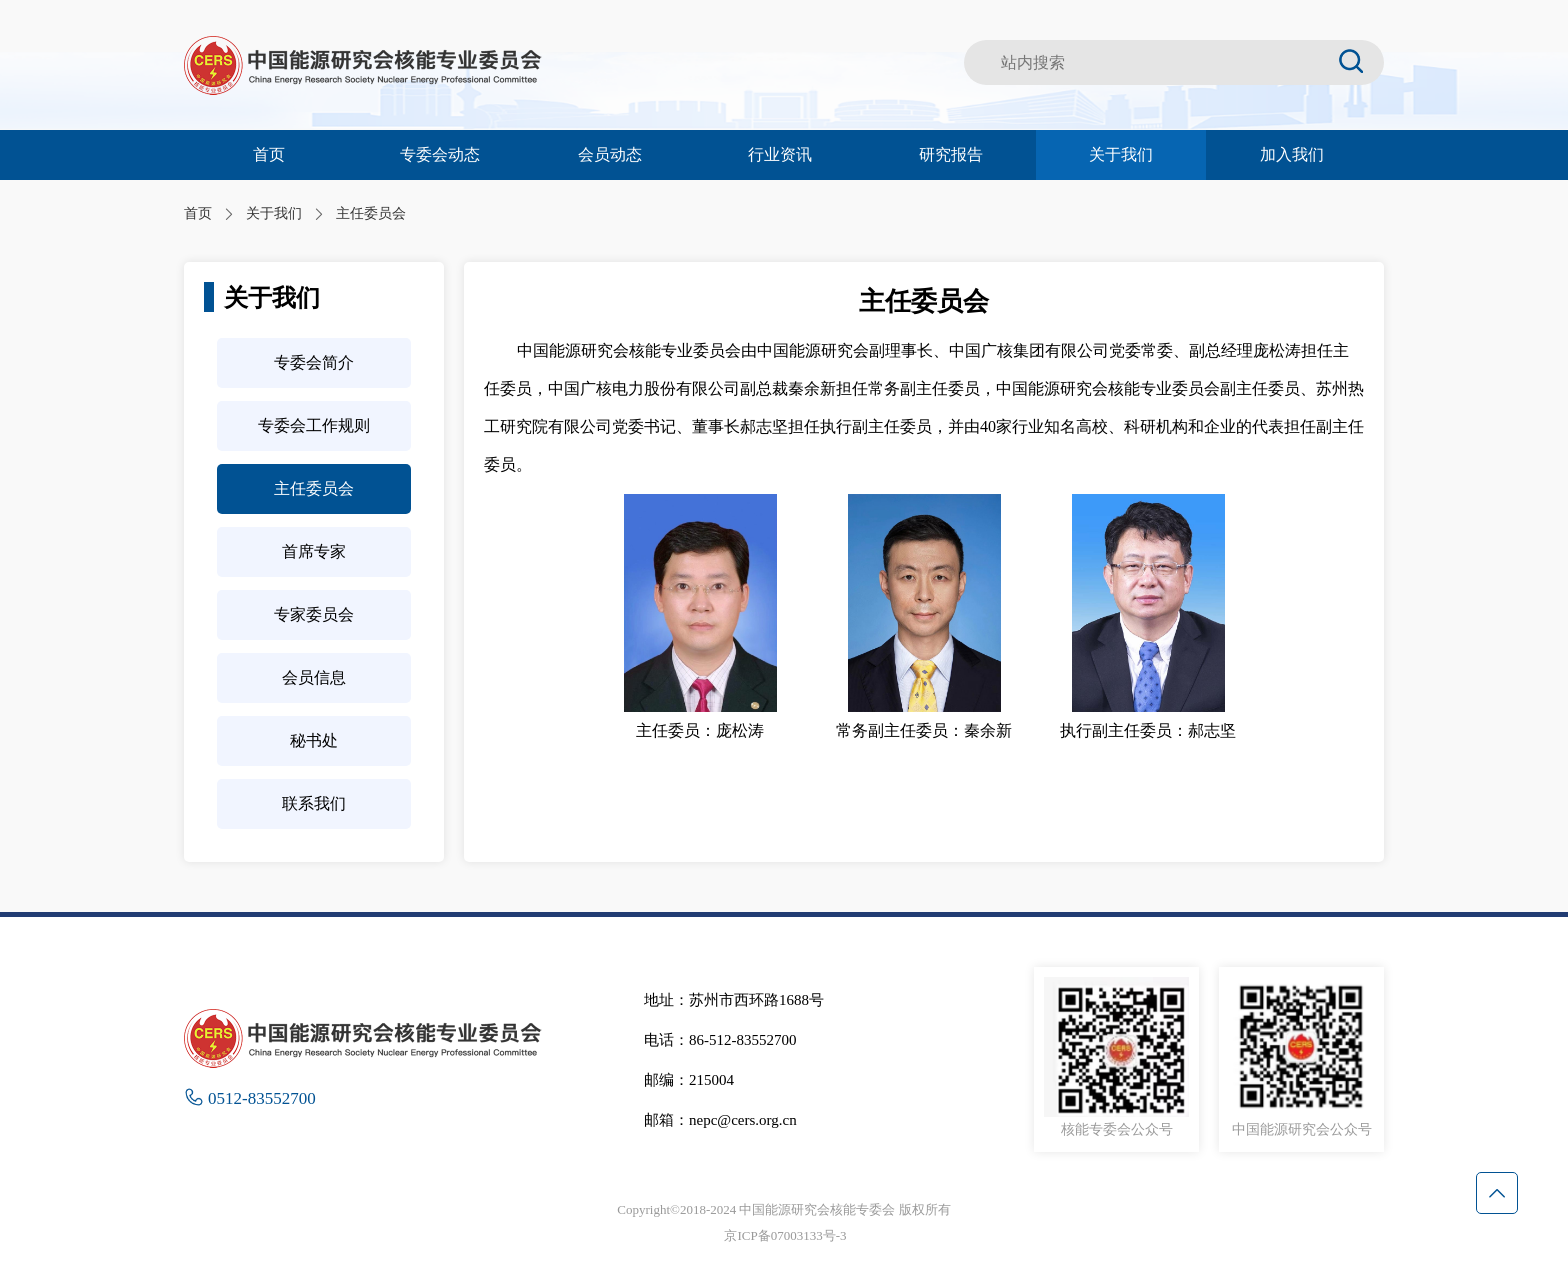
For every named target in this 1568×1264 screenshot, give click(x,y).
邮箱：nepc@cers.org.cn (720, 1120)
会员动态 (610, 154)
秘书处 (314, 740)
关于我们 (1121, 154)
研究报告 (951, 154)
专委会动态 (440, 154)
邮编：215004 (689, 1080)
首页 (269, 154)
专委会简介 (314, 362)
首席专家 (314, 551)
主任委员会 (314, 488)
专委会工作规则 (314, 425)
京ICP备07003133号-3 (785, 1235)
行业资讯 (780, 154)
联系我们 (314, 803)
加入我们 (1292, 154)
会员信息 (314, 677)
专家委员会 (314, 614)
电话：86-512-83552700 (720, 1040)
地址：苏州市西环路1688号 (734, 1000)
